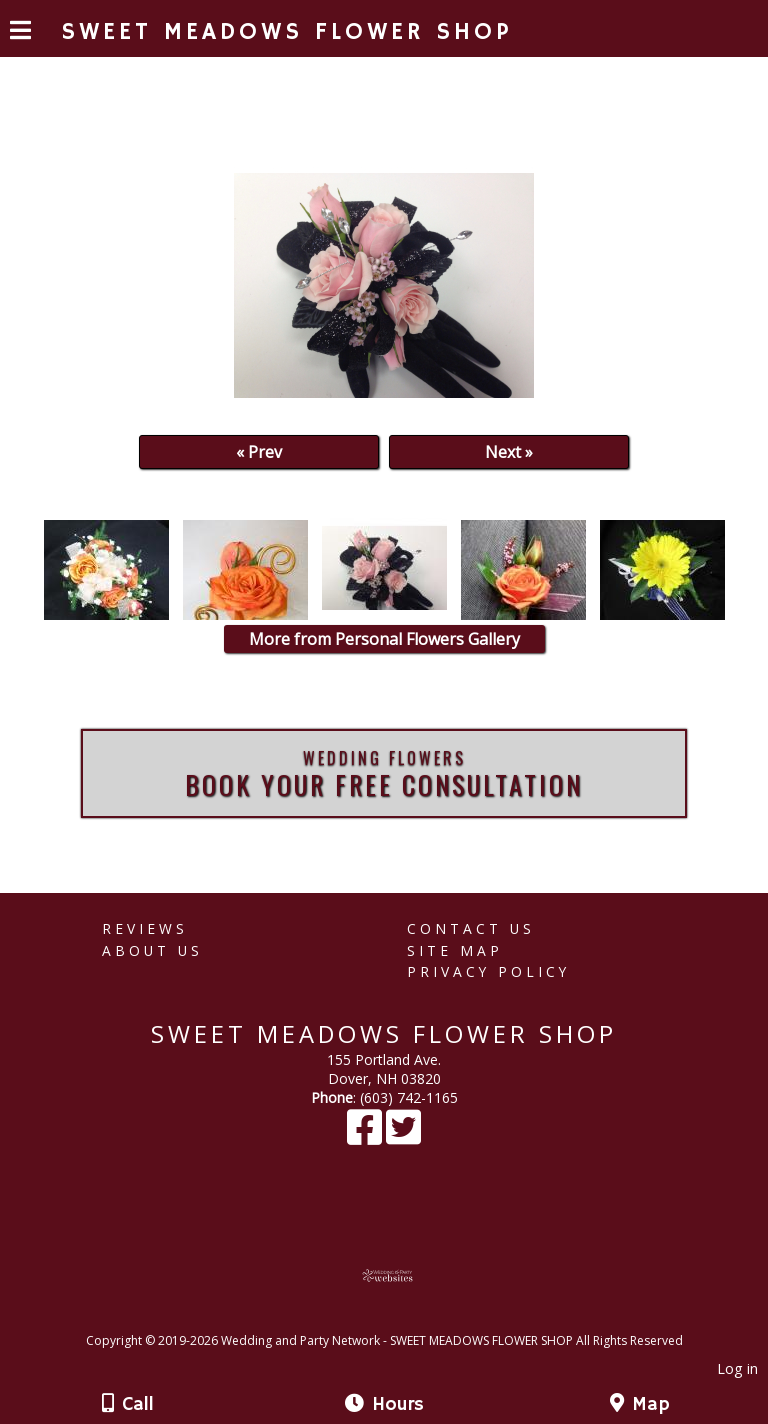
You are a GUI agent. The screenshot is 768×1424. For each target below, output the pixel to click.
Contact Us (471, 928)
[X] (403, 1136)
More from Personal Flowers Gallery (384, 639)
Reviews (145, 928)
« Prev (259, 452)
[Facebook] (366, 1136)
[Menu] (20, 33)
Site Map (455, 950)
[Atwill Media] (402, 1318)
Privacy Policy (488, 971)
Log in (737, 1368)
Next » (509, 452)
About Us (152, 950)
